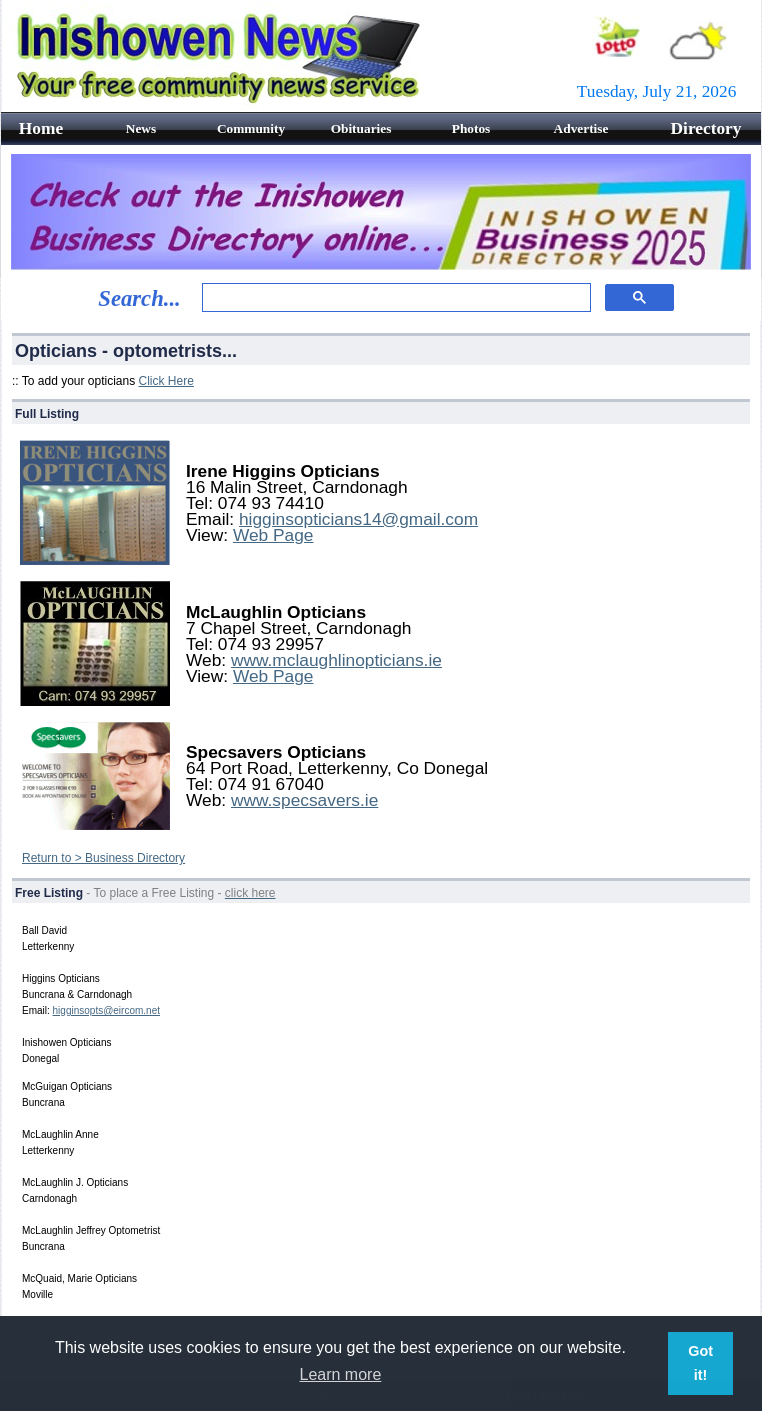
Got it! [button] (700, 1363)
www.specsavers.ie (304, 800)
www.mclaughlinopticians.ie (336, 660)
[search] (394, 298)
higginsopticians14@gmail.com (358, 519)
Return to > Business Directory (103, 858)
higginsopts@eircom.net (106, 1010)
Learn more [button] (341, 1374)
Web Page (273, 535)
